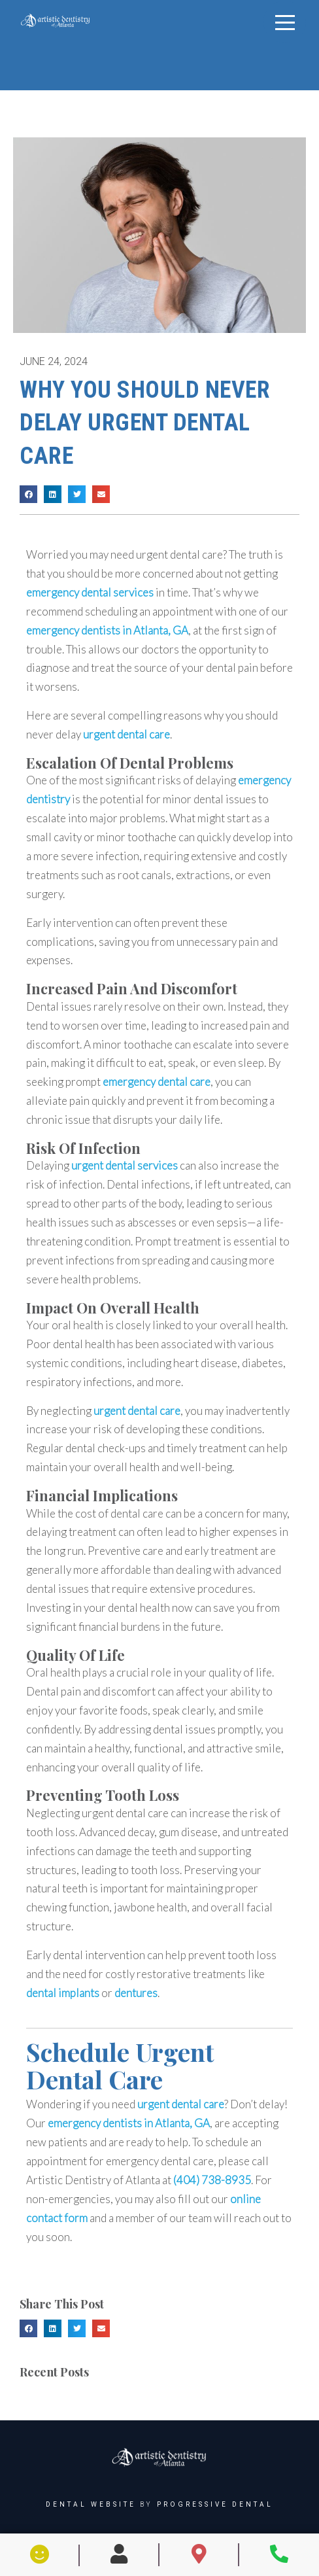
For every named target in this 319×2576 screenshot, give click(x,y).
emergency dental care (156, 1081)
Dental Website (91, 2504)
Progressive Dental (215, 2504)
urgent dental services (124, 1165)
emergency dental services (90, 592)
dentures (136, 1993)
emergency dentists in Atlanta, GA (107, 630)
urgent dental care (179, 554)
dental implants (62, 1993)
